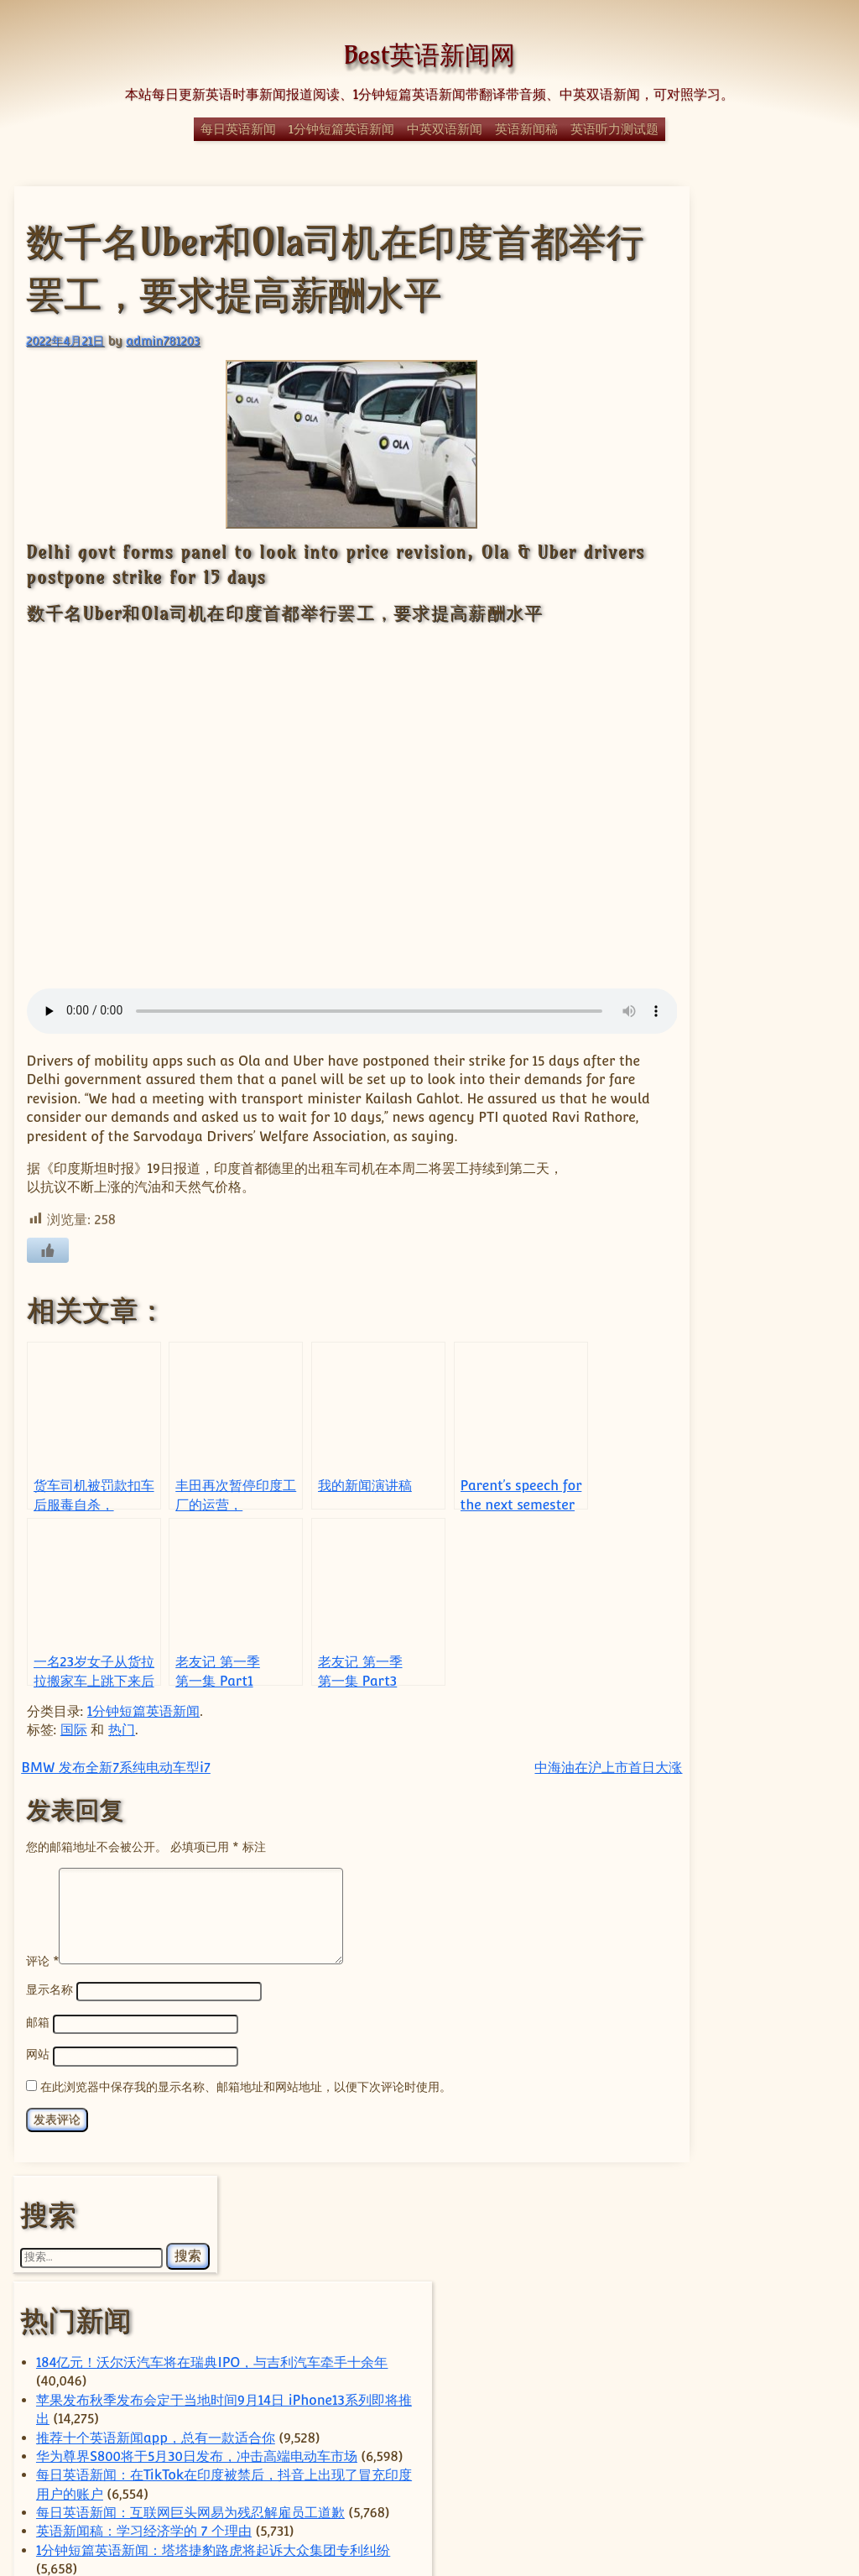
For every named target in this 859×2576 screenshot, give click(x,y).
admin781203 (162, 339)
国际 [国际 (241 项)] (779, 2224)
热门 (120, 1747)
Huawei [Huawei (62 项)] (746, 2094)
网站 (37, 2071)
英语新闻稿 (526, 129)
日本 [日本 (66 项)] (734, 2271)
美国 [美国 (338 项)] (691, 2399)
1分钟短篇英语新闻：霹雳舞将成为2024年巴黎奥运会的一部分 (744, 1170)
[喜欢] (47, 1268)
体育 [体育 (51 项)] (755, 2200)
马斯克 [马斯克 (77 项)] (782, 2443)
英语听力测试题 (614, 129)
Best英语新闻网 (429, 54)
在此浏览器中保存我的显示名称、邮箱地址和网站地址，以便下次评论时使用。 (244, 2102)
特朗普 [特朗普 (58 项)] (701, 2318)
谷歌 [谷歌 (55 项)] (779, 2426)
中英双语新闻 (444, 129)
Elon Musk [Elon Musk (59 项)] (679, 2094)
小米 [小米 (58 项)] (714, 2247)
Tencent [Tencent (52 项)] (785, 2114)
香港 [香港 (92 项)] (725, 2443)
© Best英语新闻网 (429, 2503)
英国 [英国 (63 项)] (665, 2426)
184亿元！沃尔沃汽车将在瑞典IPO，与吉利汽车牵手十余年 (746, 399)
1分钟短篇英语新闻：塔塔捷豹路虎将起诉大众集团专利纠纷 (744, 757)
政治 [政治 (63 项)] (689, 2271)
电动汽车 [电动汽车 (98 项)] (766, 2317)
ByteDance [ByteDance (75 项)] (733, 2040)
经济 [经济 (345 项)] (768, 2371)
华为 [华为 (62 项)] (797, 2200)
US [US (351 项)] (704, 2162)
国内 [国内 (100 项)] (706, 2226)
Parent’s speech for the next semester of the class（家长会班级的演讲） (744, 1095)
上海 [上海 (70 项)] (767, 2165)
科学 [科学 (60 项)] (783, 2345)
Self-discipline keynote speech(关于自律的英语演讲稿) (745, 813)
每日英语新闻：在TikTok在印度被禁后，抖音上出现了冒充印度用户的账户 (741, 606)
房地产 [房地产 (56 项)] (760, 2247)
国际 (73, 1747)
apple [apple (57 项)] (667, 2041)
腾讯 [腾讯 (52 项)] (760, 2403)
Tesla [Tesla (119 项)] (678, 2132)
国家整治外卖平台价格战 (735, 1661)
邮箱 (37, 2039)
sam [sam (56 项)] (797, 2094)
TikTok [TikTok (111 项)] (749, 2133)
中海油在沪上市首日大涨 (534, 1785)
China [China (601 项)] (752, 2068)
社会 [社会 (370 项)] (711, 2341)
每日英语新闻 (238, 129)
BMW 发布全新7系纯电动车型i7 (115, 1785)
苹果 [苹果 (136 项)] (723, 2424)
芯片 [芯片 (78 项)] (805, 2402)
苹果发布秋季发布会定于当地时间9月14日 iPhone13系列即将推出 (741, 455)
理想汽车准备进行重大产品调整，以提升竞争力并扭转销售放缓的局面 (741, 1886)
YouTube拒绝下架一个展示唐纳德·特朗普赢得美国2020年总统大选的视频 (744, 907)
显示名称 (48, 2007)
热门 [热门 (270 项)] (733, 2294)
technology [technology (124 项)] (701, 2112)
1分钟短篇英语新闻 (341, 129)
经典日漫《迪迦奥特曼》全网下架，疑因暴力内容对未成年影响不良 (741, 1264)
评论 (41, 1978)
